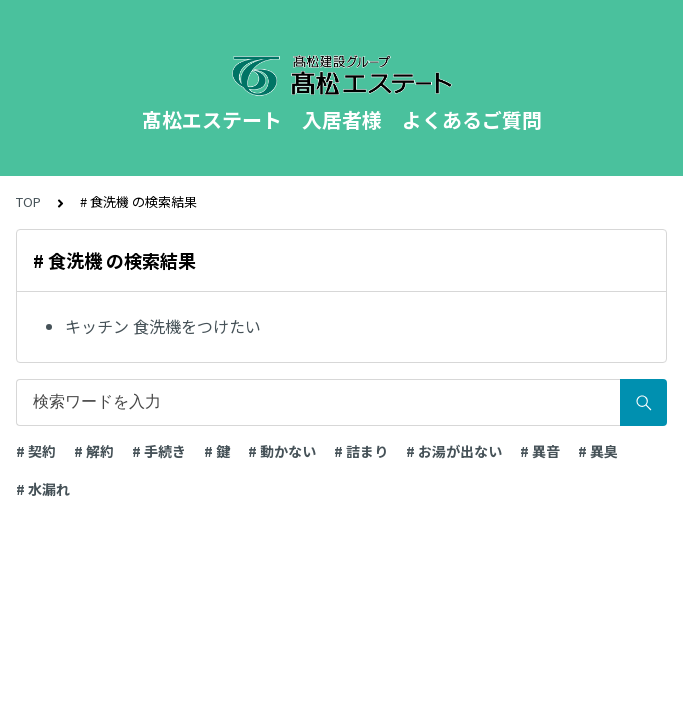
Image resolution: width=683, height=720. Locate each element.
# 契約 (36, 451)
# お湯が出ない (454, 451)
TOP (28, 201)
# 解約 (94, 451)
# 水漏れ (43, 489)
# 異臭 (598, 451)
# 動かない (282, 451)
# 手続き (159, 451)
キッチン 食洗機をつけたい (163, 326)
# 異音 (540, 451)
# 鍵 (217, 451)
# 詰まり (361, 451)
